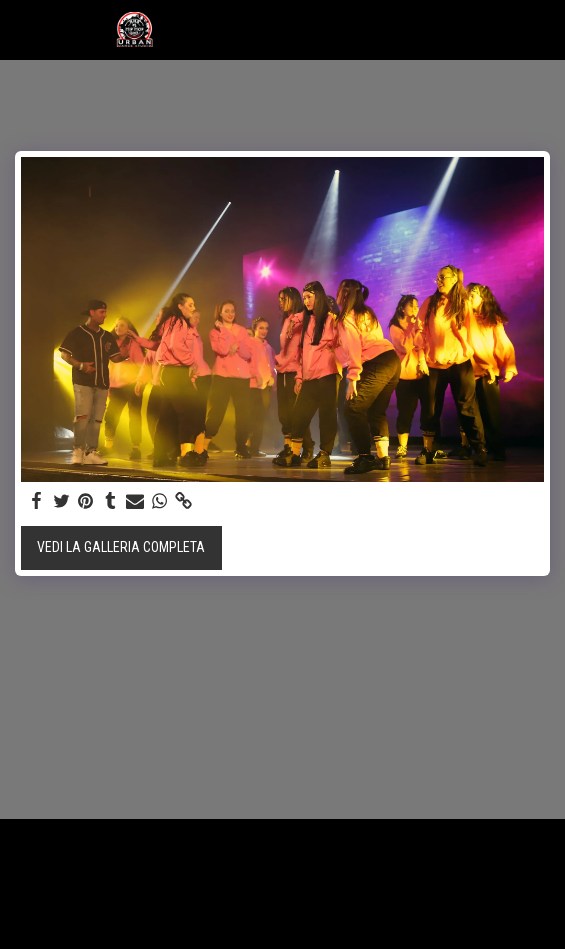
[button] (22, 29)
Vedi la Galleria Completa (121, 547)
